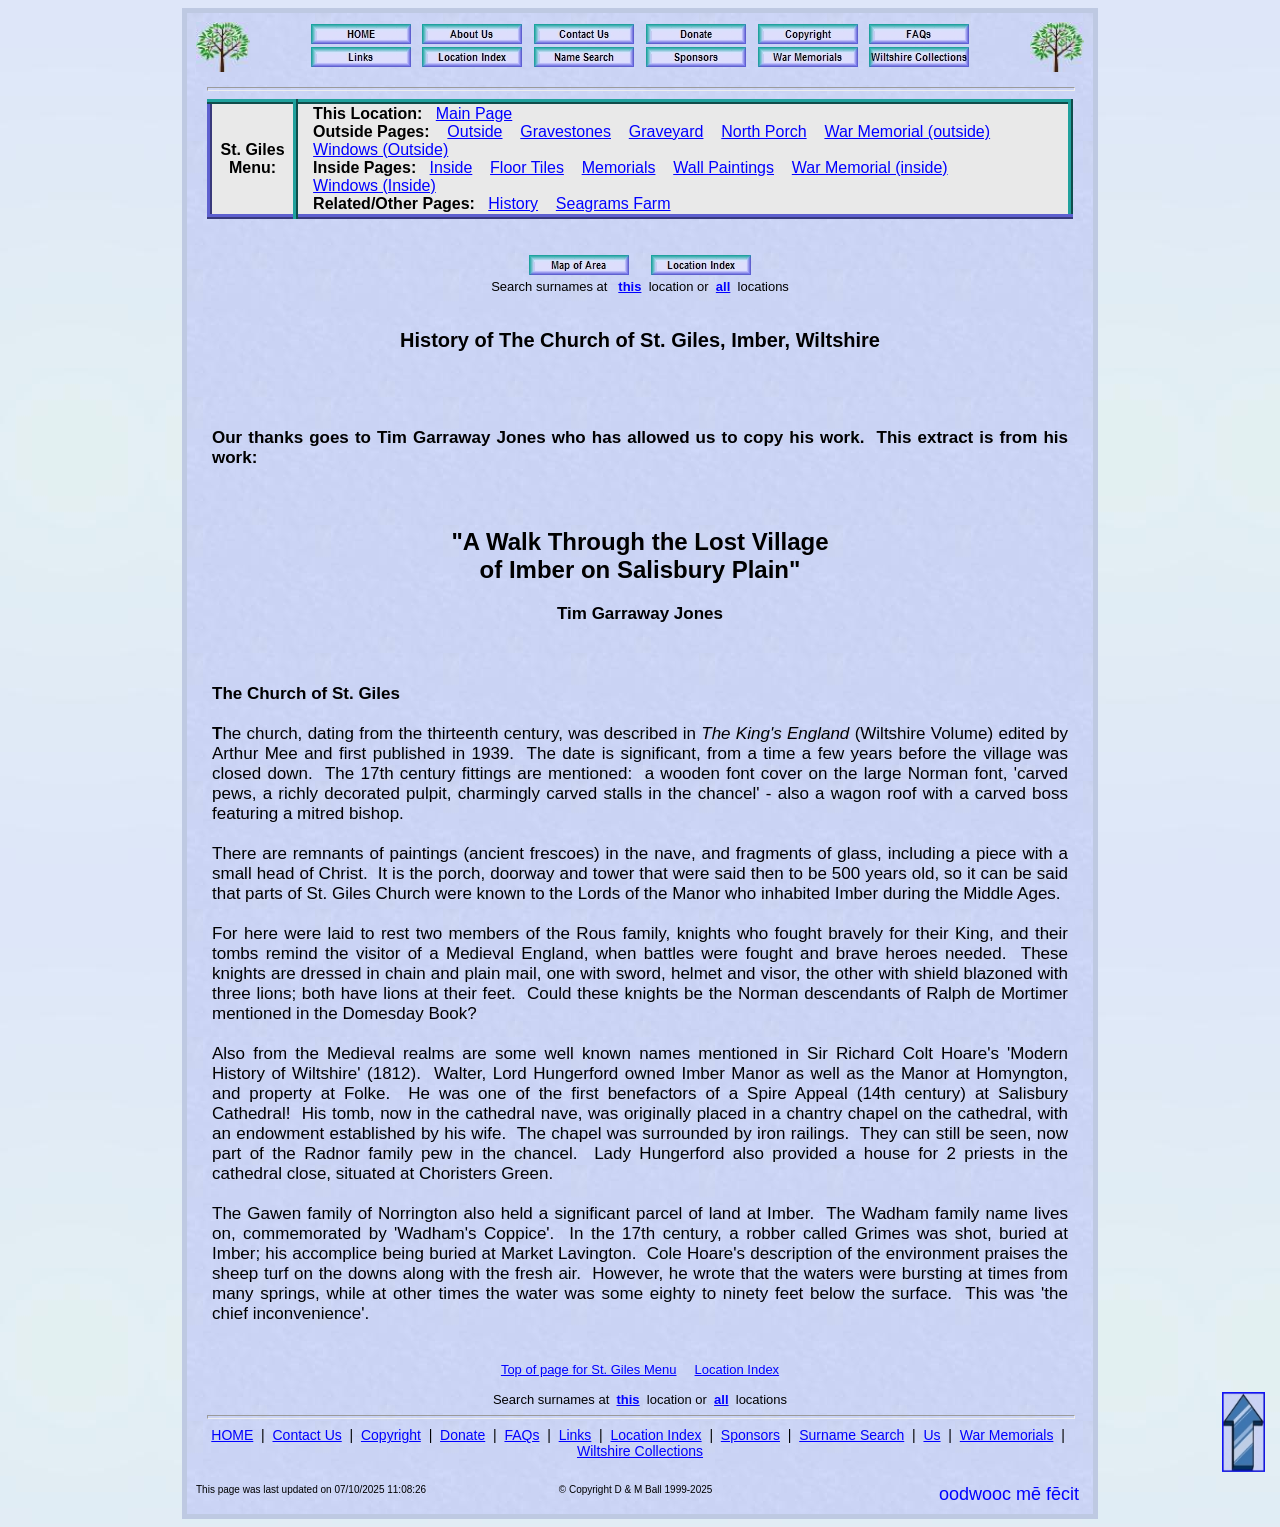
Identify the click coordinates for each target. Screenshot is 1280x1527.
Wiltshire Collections (640, 1451)
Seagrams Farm (613, 203)
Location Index (737, 1369)
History (513, 203)
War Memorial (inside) (870, 167)
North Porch (763, 131)
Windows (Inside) (374, 185)
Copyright (391, 1435)
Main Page (474, 113)
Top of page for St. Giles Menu (589, 1369)
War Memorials (1007, 1435)
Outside (474, 131)
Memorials (619, 167)
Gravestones (565, 131)
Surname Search (851, 1435)
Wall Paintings (723, 167)
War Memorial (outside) (907, 131)
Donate (462, 1435)
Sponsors (750, 1435)
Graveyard (666, 131)
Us (931, 1435)
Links (575, 1435)
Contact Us (307, 1435)
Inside (451, 167)
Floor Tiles (527, 167)
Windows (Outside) (380, 149)
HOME (232, 1435)
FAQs (521, 1435)
